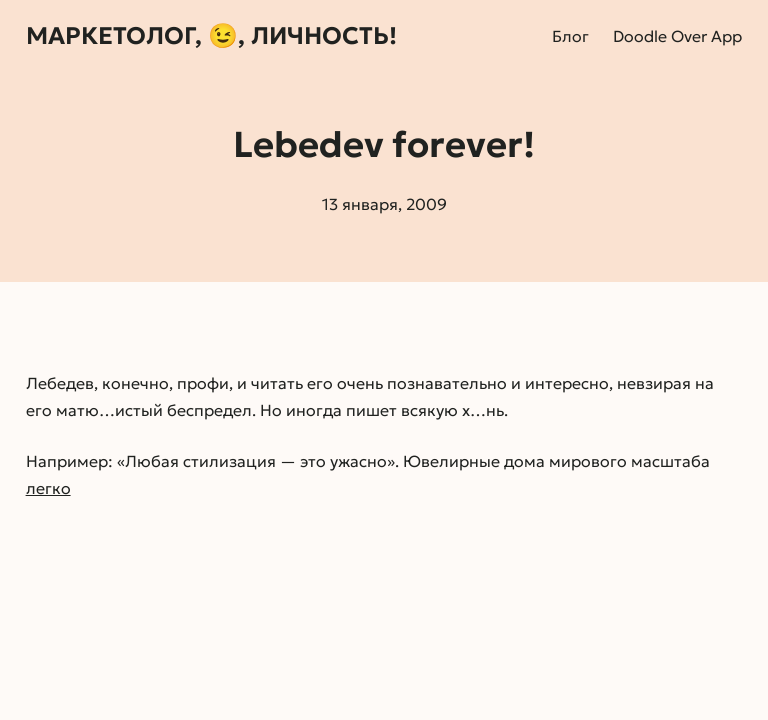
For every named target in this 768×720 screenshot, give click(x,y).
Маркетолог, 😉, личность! (211, 36)
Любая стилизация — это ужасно (256, 461)
